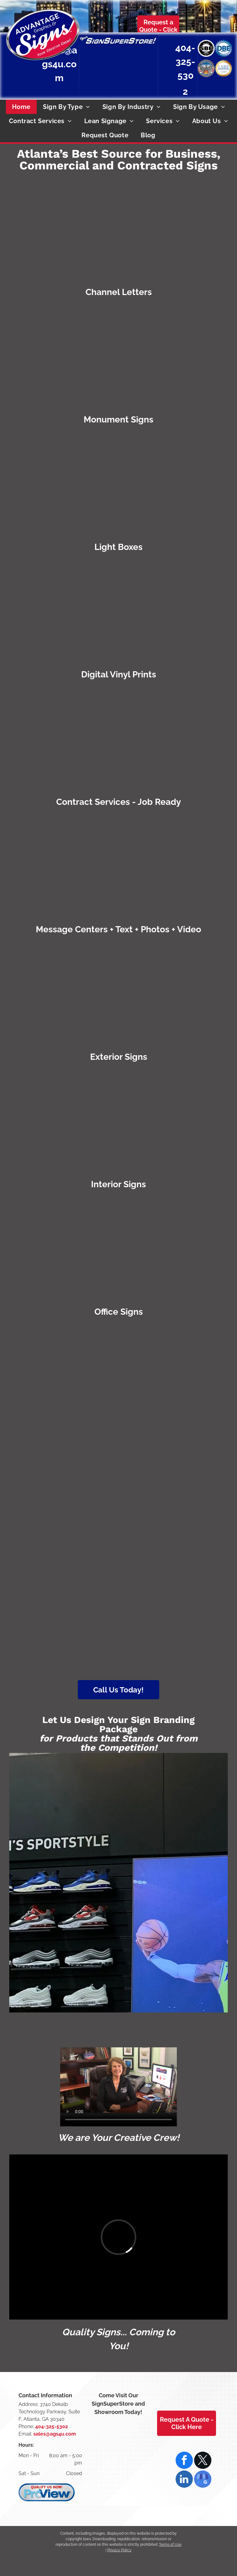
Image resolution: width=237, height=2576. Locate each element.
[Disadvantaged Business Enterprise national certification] (223, 48)
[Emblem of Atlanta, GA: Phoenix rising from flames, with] (176, 1500)
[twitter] (202, 2461)
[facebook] (184, 2461)
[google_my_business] (202, 2479)
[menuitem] (21, 107)
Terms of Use (170, 2544)
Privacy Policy (119, 2550)
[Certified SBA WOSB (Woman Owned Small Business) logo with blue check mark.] (176, 1616)
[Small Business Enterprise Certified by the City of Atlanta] (206, 48)
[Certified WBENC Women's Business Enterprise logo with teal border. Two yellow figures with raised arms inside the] (60, 1385)
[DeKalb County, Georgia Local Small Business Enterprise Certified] (223, 68)
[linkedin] (184, 2479)
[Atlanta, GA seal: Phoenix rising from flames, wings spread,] (206, 68)
